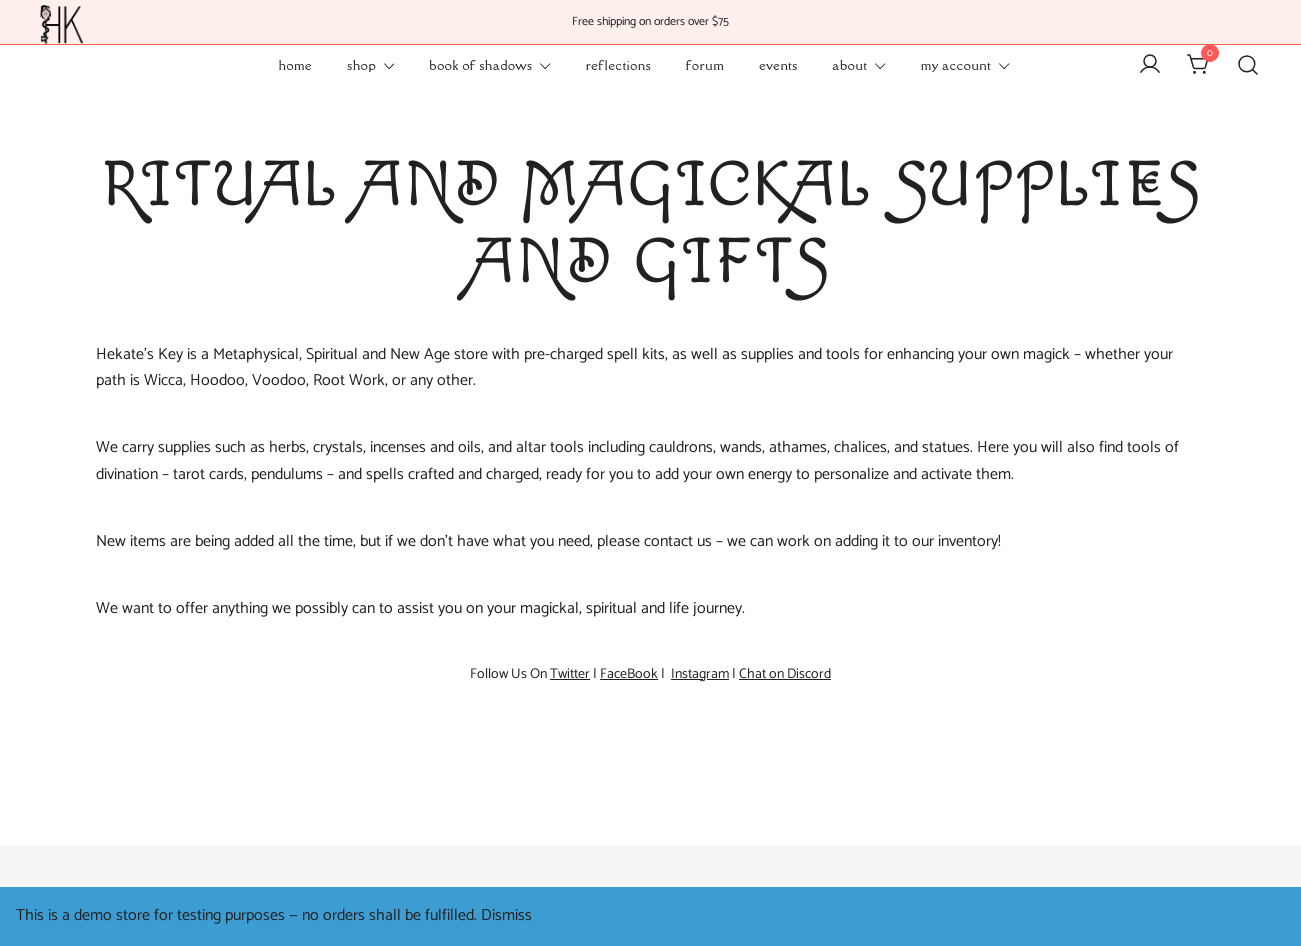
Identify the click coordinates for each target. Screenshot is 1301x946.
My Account (956, 65)
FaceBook (629, 674)
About (850, 65)
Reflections (618, 65)
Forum (705, 65)
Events (778, 65)
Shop (361, 65)
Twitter (570, 674)
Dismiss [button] (506, 915)
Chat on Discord (785, 674)
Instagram (700, 674)
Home (295, 65)
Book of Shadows (480, 65)
